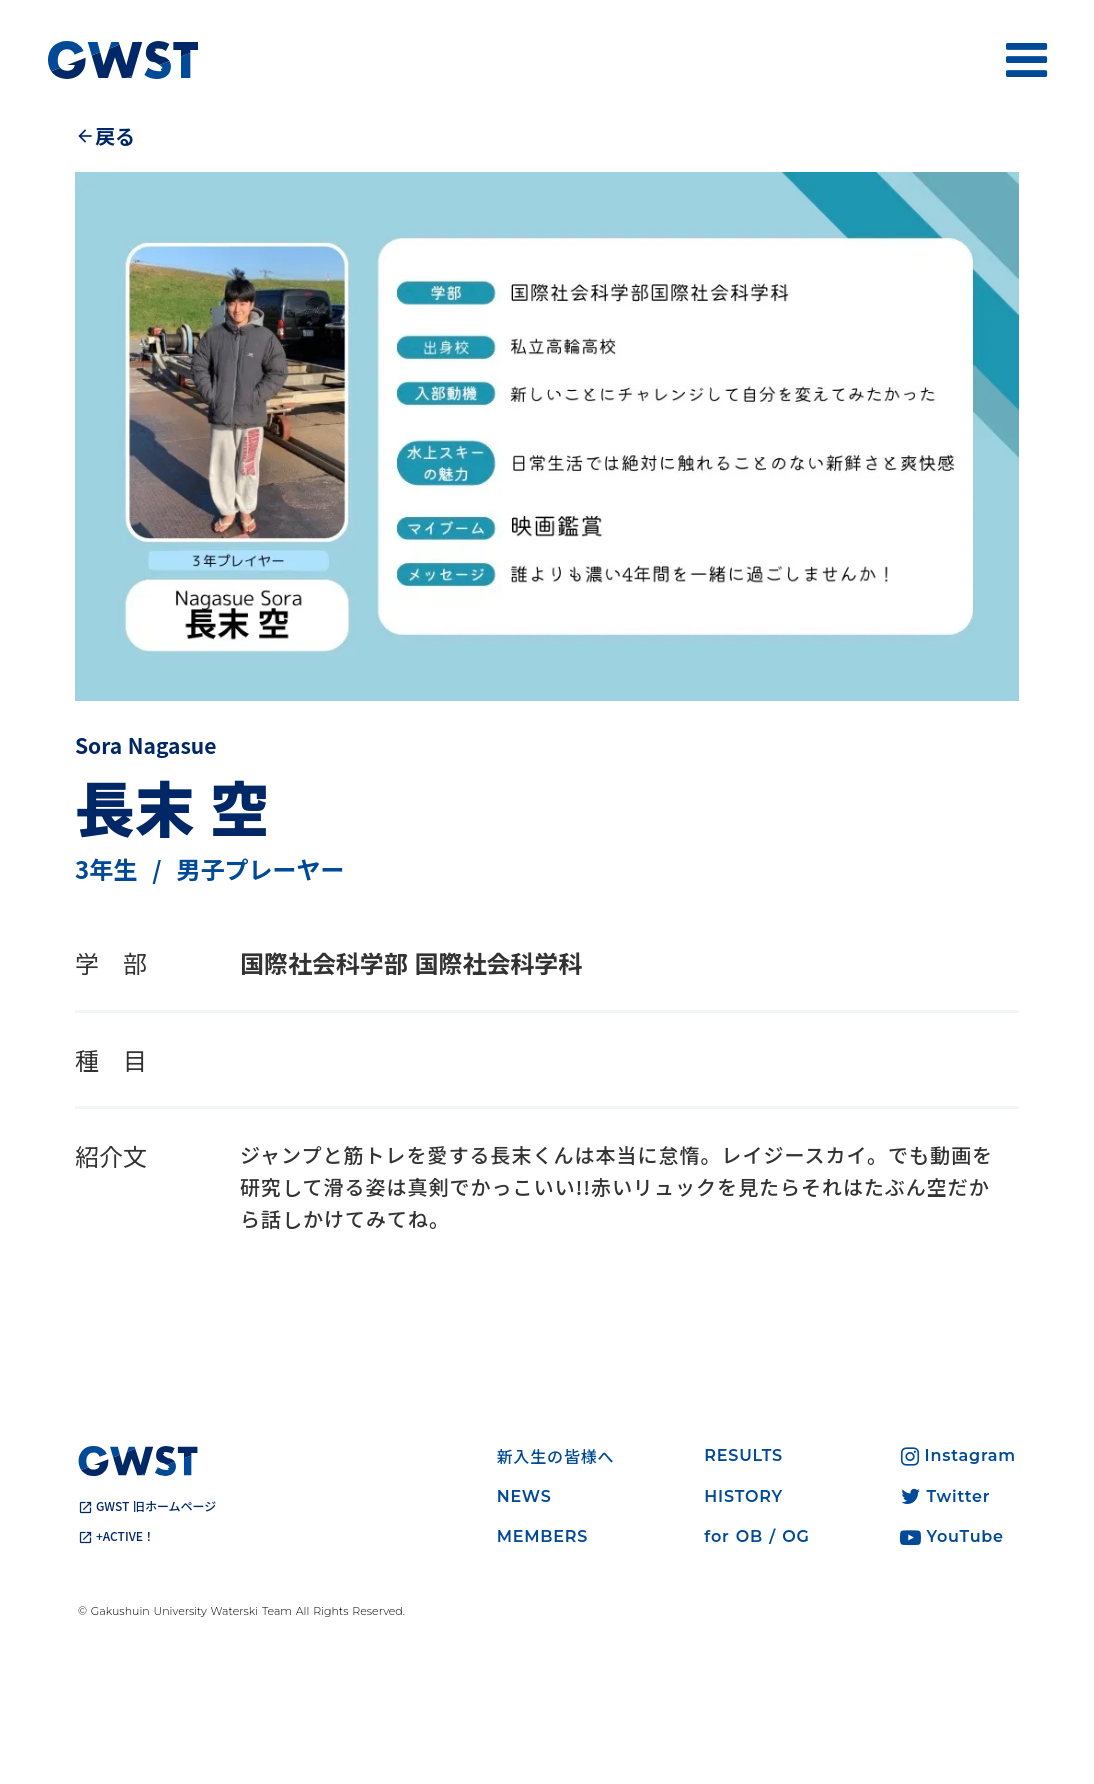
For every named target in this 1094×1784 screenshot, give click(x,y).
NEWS (524, 1496)
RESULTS (743, 1455)
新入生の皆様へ (556, 1456)
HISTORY (743, 1496)
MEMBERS (543, 1536)
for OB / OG (756, 1536)
